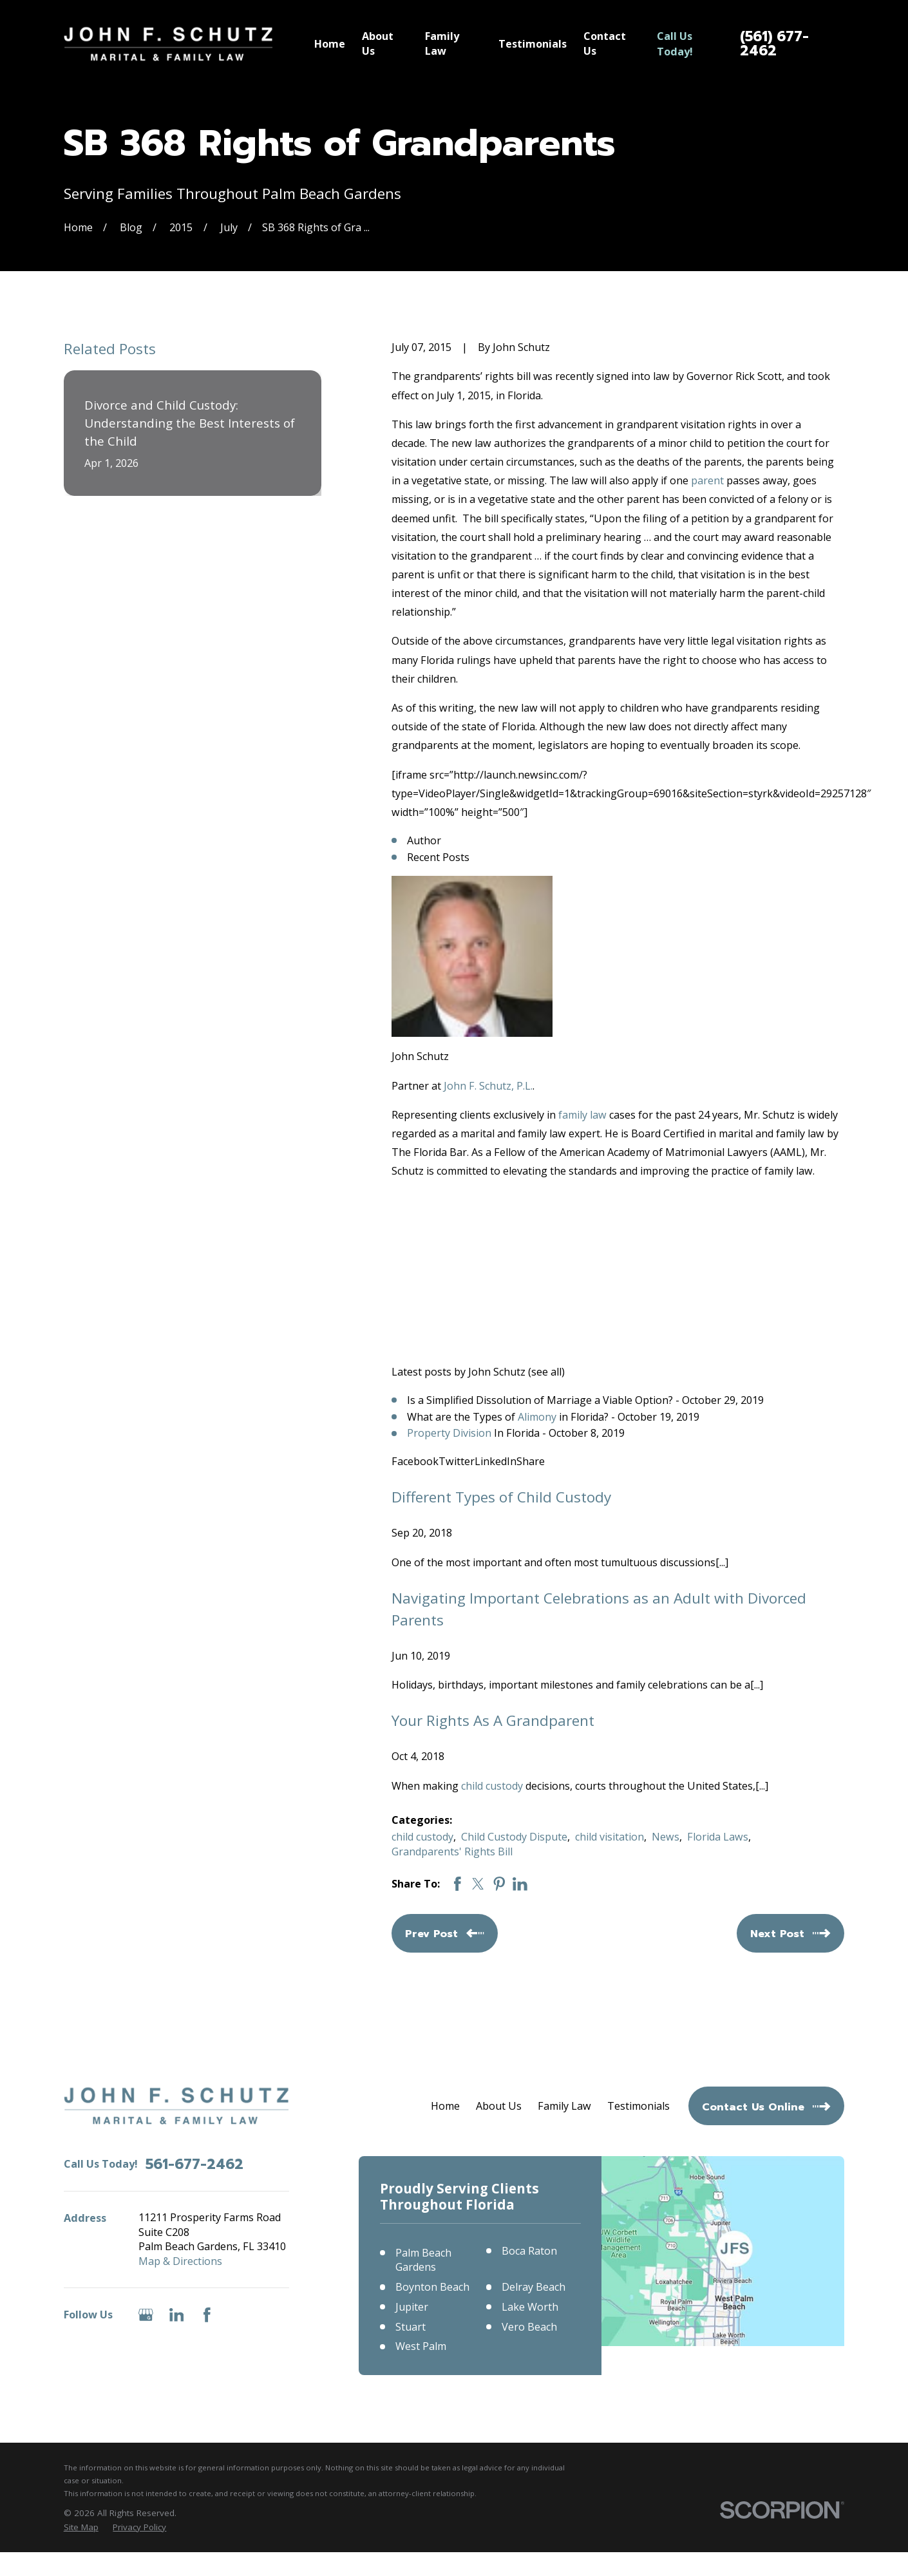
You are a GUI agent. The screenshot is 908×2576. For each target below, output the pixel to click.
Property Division (449, 1433)
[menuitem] (81, 2527)
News (665, 1837)
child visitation (609, 1837)
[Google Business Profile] (145, 2314)
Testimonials (638, 2106)
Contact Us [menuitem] (604, 43)
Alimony (537, 1417)
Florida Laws (717, 1837)
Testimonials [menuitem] (532, 44)
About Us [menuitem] (377, 43)
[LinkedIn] (176, 2314)
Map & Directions (180, 2261)
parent (707, 480)
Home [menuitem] (329, 44)
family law (582, 1115)
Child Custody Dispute (514, 1837)
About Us (499, 2106)
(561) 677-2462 (774, 43)
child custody (492, 1786)
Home (445, 2106)
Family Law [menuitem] (442, 43)
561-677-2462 (194, 2164)
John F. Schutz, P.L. (488, 1086)
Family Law (564, 2106)
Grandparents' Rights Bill (452, 1851)
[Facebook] (207, 2314)
